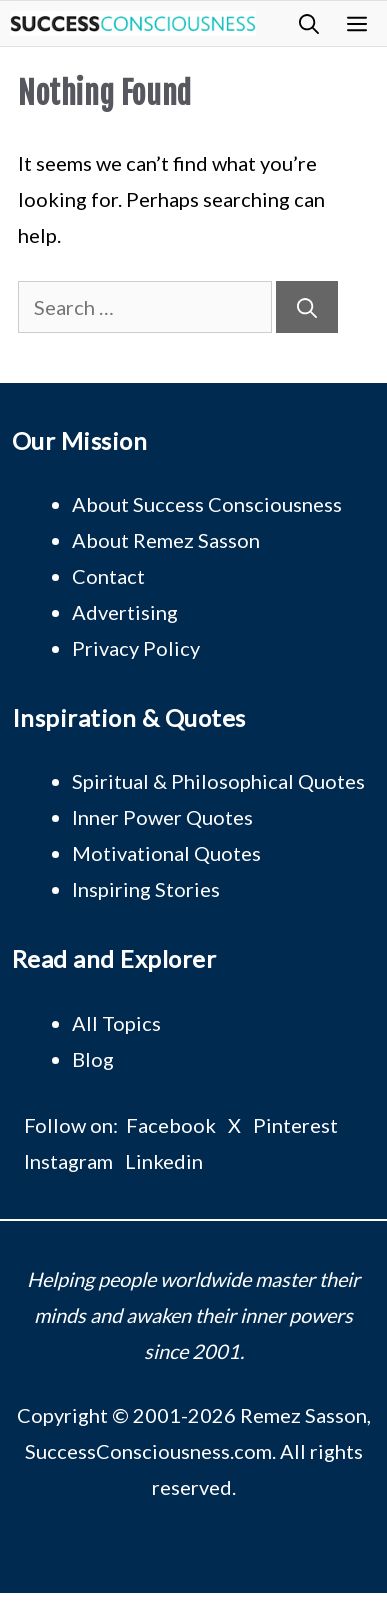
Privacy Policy (136, 648)
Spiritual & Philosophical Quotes (218, 781)
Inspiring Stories (146, 889)
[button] (309, 23)
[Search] (307, 307)
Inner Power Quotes (162, 817)
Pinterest (295, 1125)
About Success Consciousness (207, 504)
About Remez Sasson (166, 540)
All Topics (116, 1023)
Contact (108, 576)
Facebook (171, 1125)
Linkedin (164, 1161)
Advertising (125, 612)
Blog (93, 1059)
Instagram (68, 1161)
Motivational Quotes (166, 853)
